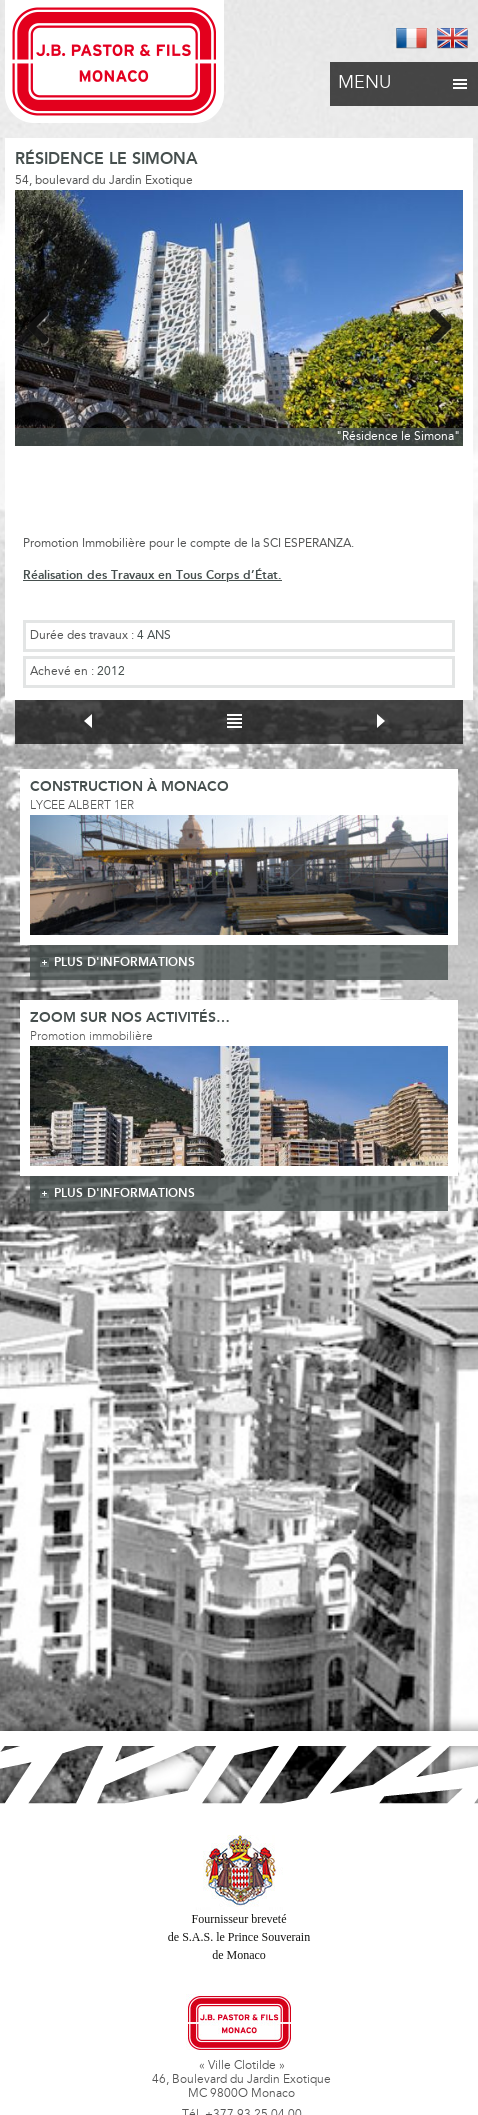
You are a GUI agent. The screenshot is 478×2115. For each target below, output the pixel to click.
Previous (45, 323)
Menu (404, 78)
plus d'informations (124, 962)
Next (433, 323)
